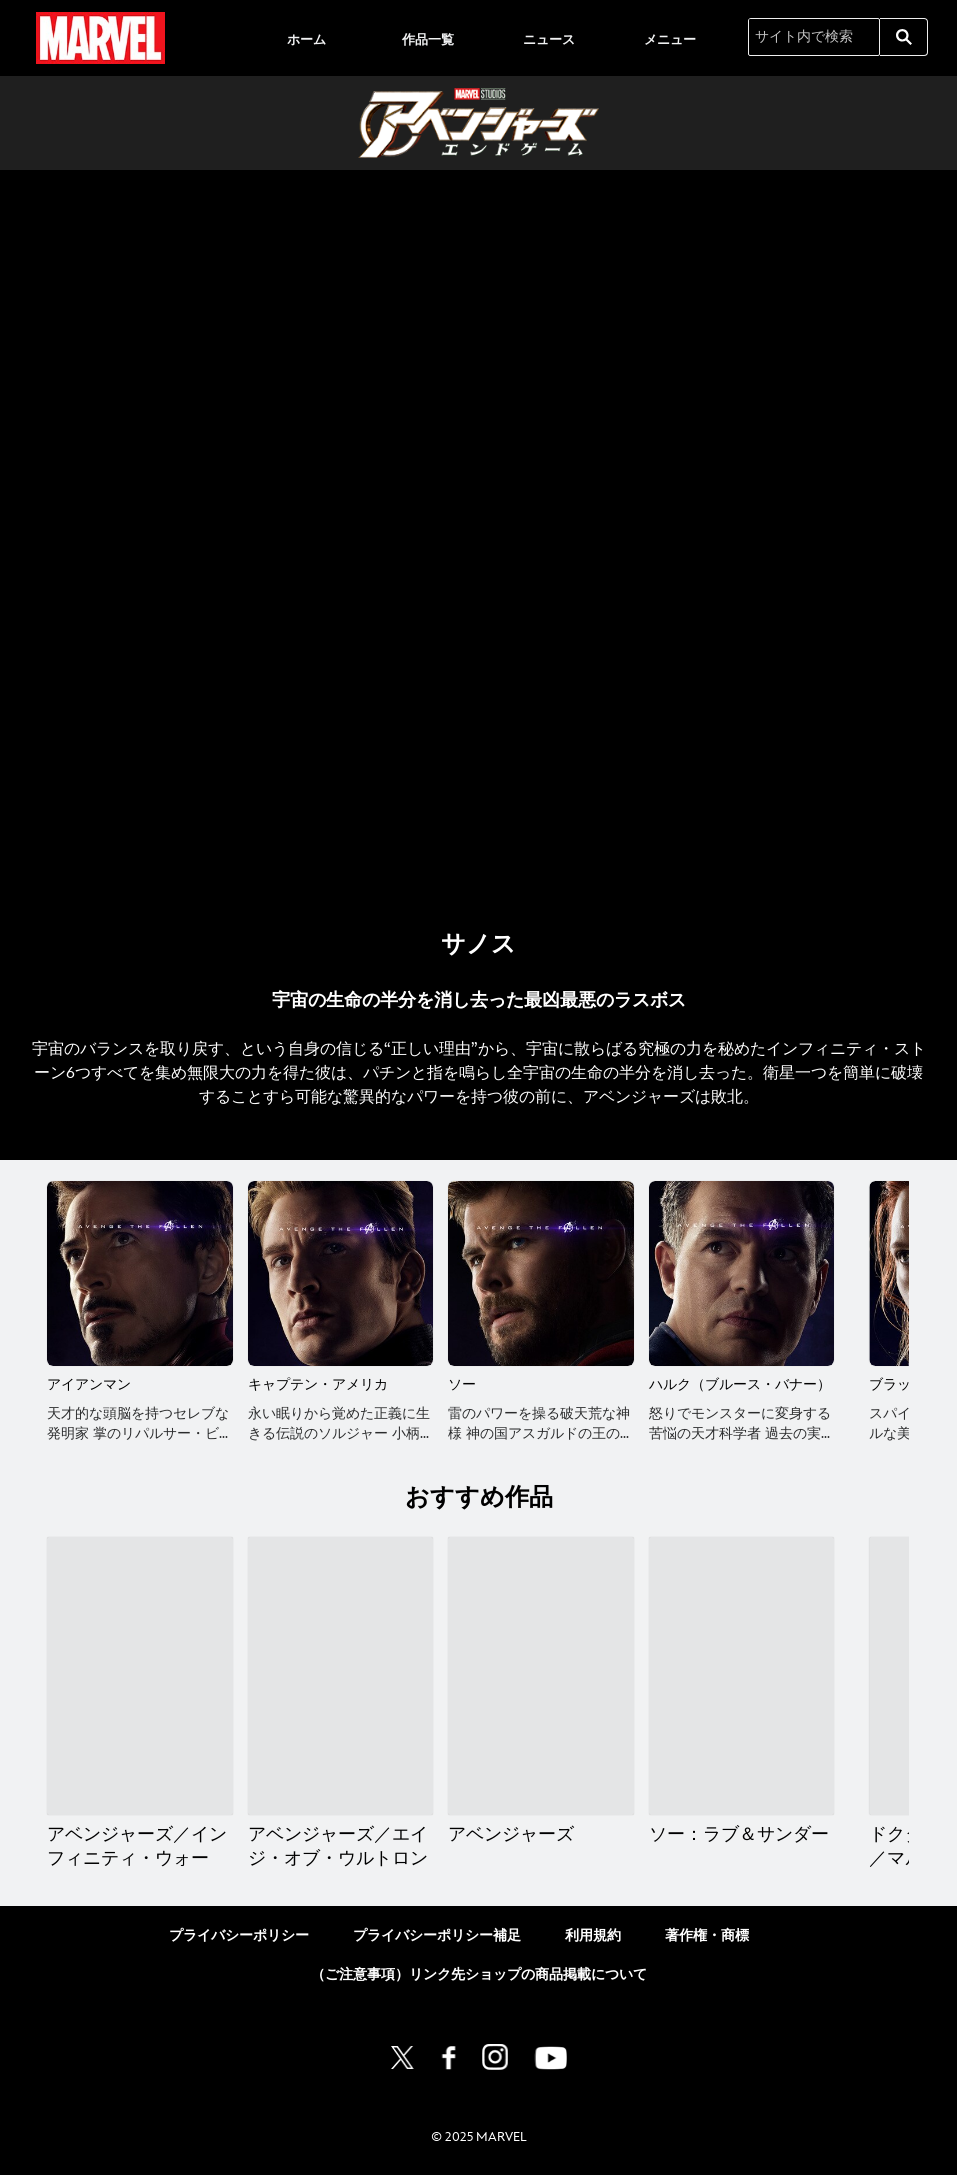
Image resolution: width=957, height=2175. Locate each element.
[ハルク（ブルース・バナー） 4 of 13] (742, 1274)
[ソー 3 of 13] (541, 1274)
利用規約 (593, 1935)
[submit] (904, 37)
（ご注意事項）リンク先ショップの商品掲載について (479, 1974)
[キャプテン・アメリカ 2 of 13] (341, 1274)
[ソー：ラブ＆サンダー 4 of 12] (742, 1676)
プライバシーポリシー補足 (437, 1935)
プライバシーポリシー (239, 1935)
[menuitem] (307, 38)
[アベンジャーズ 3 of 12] (541, 1676)
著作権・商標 (707, 1935)
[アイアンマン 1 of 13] (140, 1274)
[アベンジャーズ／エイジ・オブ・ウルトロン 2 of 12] (341, 1676)
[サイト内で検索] (814, 37)
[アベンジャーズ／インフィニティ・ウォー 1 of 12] (140, 1676)
